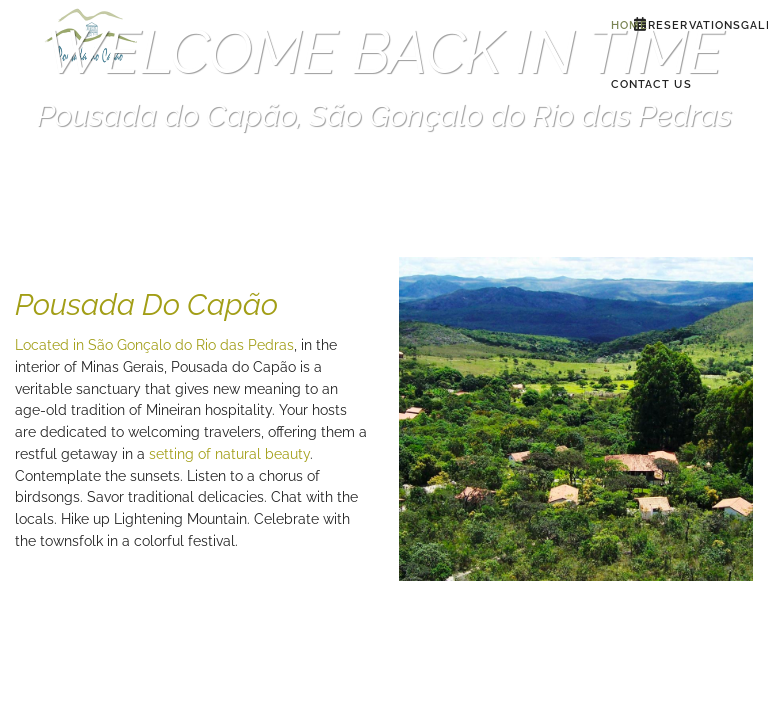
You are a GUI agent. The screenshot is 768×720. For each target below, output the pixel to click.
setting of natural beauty (229, 454)
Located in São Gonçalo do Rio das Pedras (154, 345)
